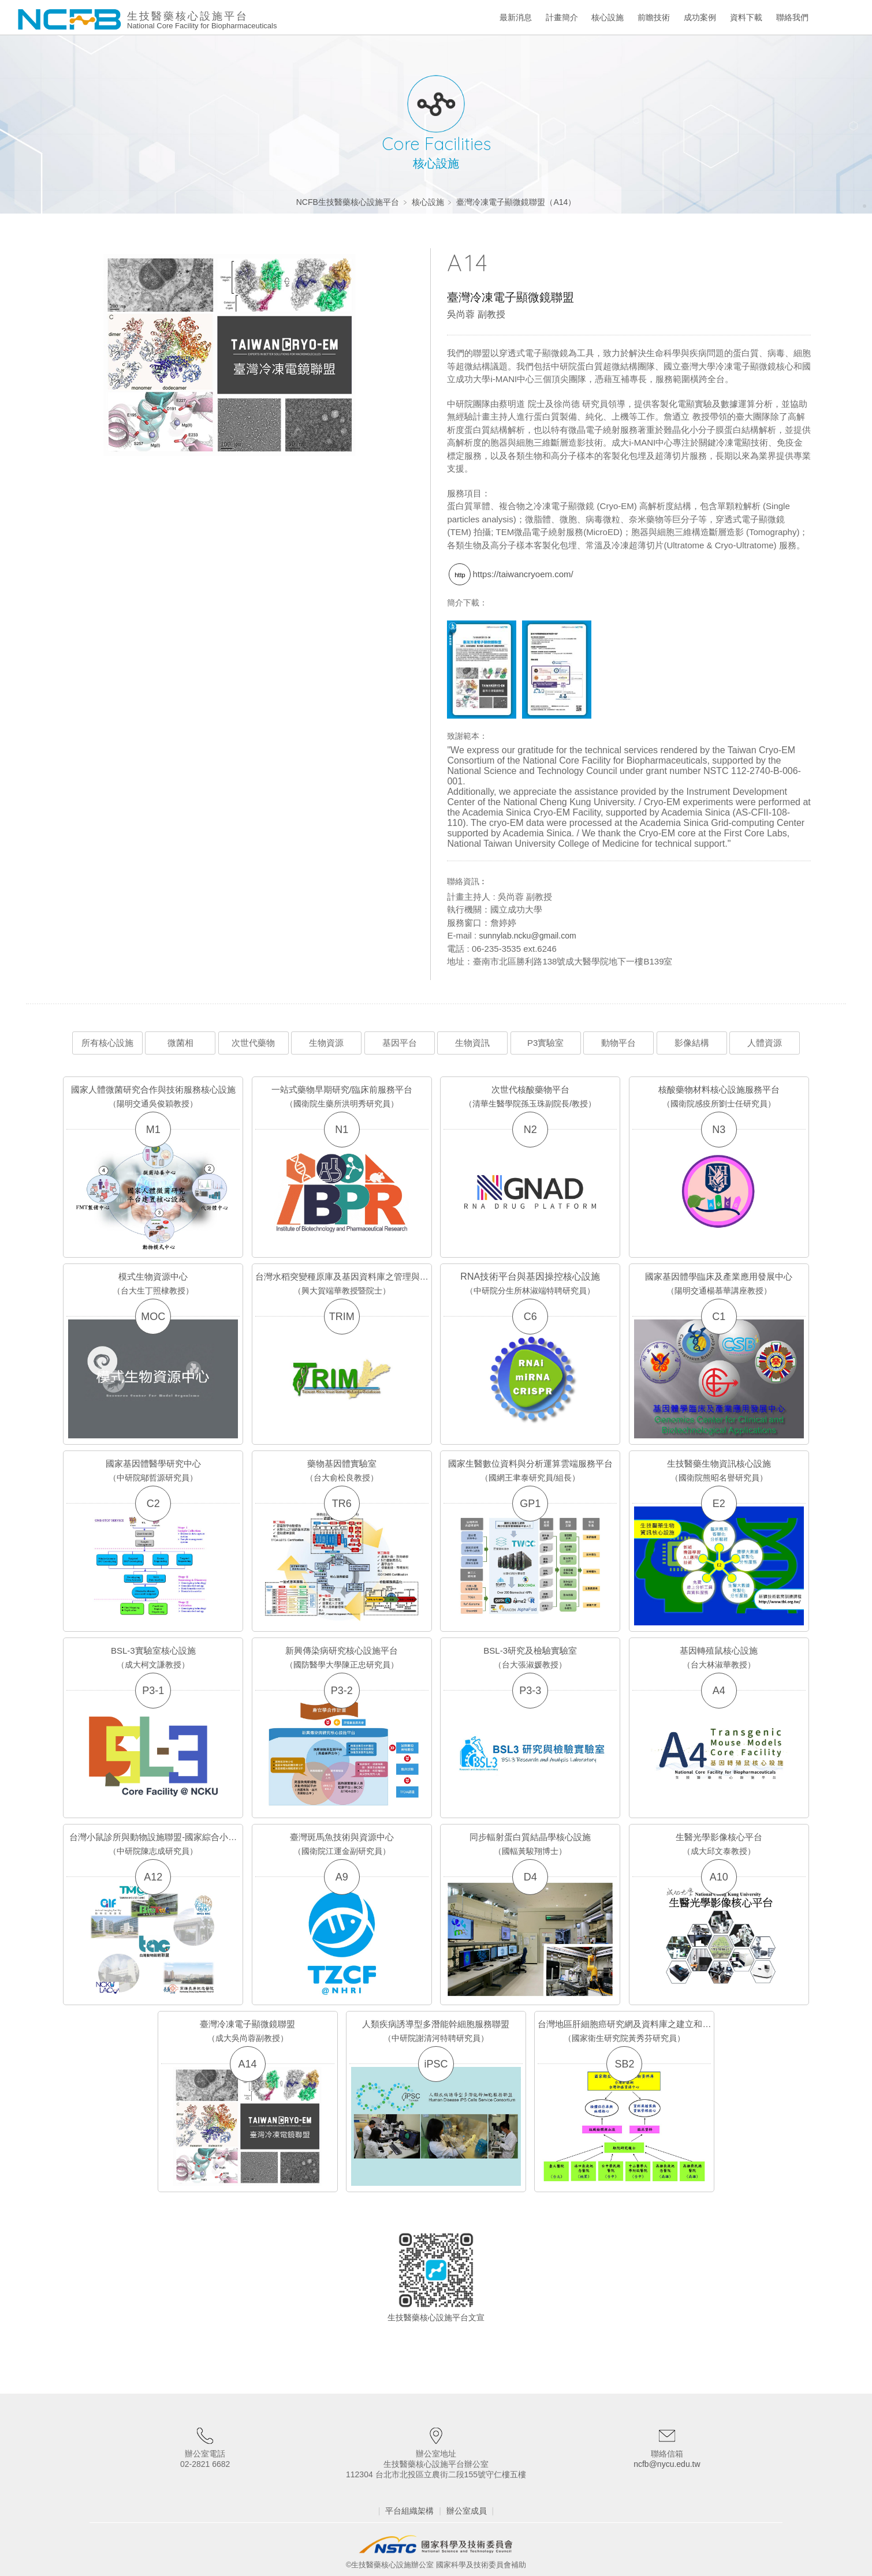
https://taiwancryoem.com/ (522, 574)
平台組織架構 (409, 2510)
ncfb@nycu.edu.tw (666, 2464)
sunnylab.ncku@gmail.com (527, 935)
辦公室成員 (466, 2510)
